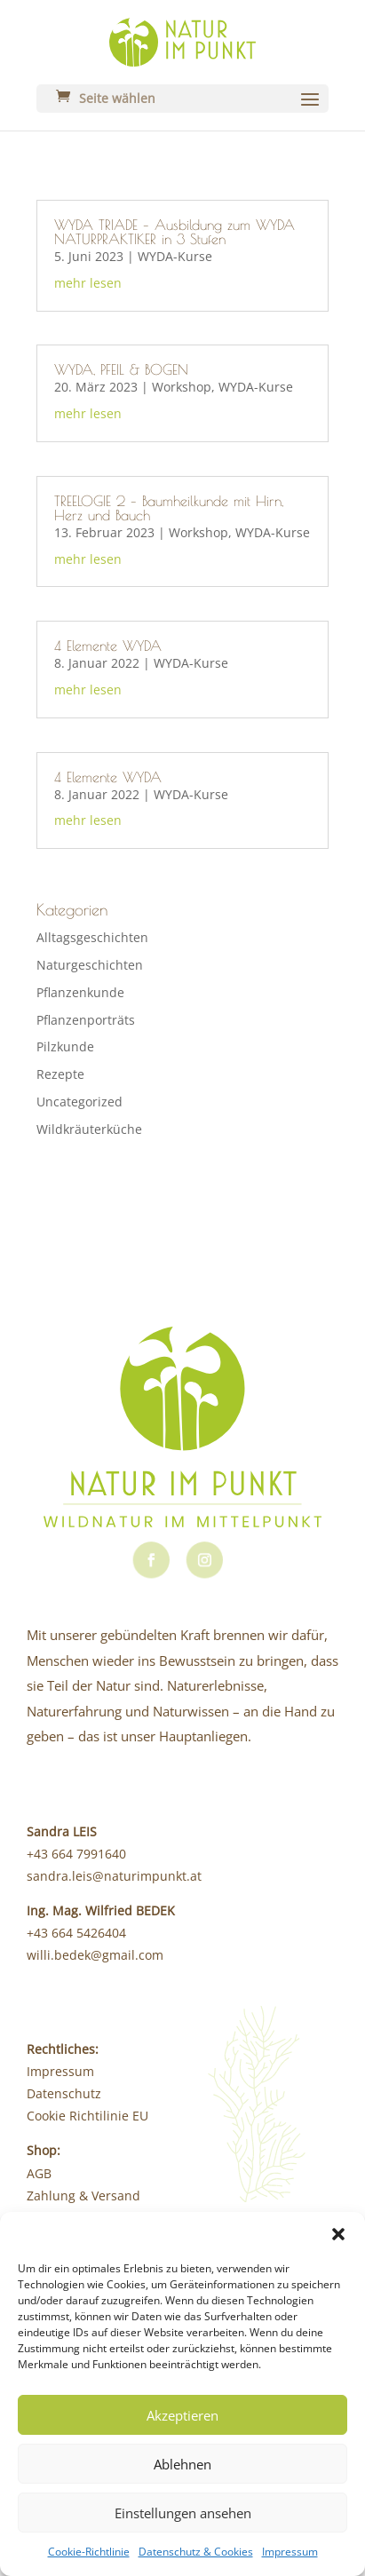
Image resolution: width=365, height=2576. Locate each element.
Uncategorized (79, 1101)
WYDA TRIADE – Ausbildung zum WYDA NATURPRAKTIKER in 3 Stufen (174, 232)
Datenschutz (64, 2093)
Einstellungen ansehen (183, 2513)
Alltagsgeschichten (92, 937)
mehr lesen (88, 282)
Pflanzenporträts (85, 1019)
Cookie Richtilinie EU (87, 2115)
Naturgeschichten (89, 964)
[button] (338, 2234)
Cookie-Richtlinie (89, 2551)
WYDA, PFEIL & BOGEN (121, 369)
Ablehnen (182, 2464)
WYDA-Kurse (175, 256)
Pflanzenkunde (80, 992)
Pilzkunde (65, 1046)
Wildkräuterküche (89, 1129)
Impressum (290, 2551)
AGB (39, 2173)
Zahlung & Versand (83, 2195)
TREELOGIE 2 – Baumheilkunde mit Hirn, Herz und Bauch (168, 508)
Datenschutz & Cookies (196, 2551)
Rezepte (60, 1074)
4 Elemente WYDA (108, 646)
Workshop (181, 386)
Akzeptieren (182, 2415)
